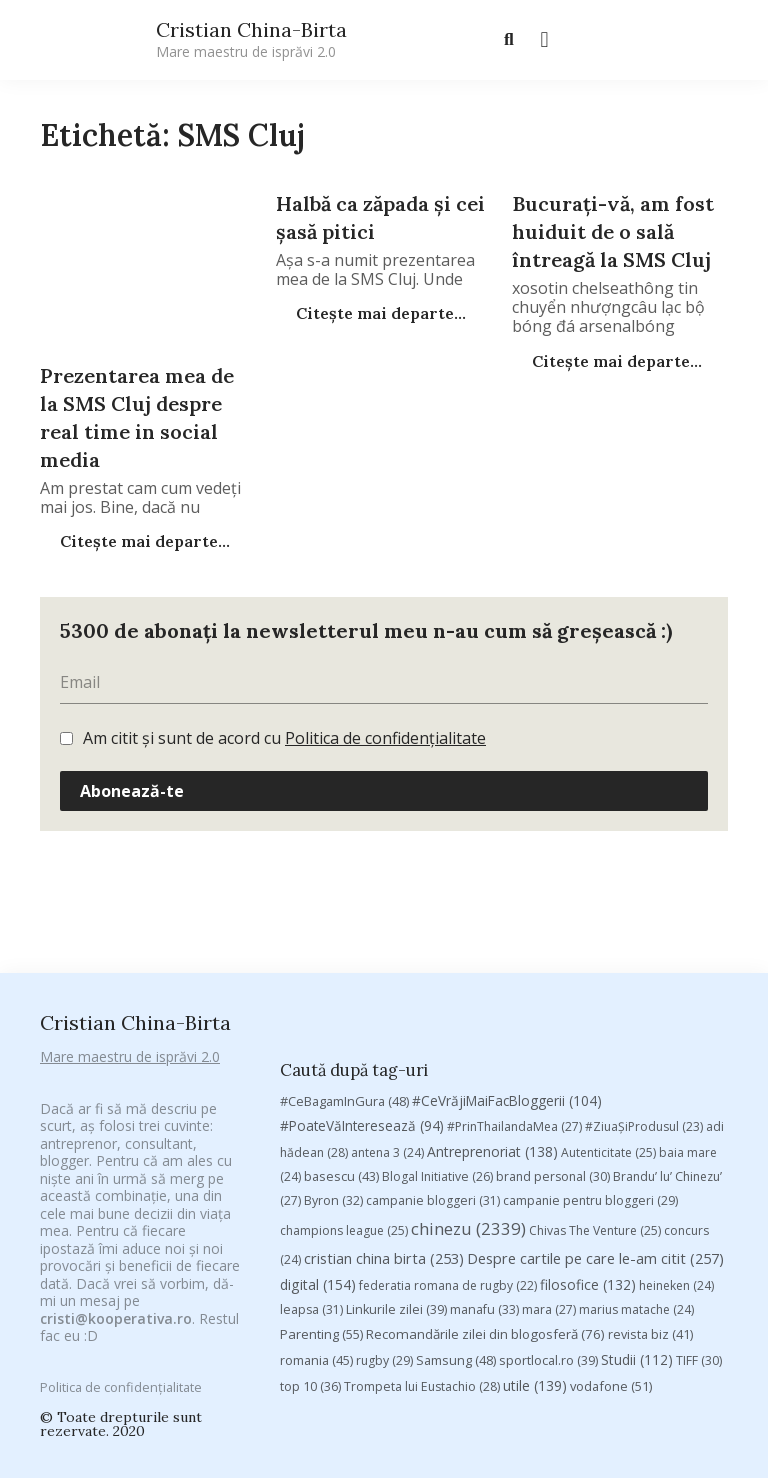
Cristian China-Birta (251, 39)
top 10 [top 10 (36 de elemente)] (310, 1225)
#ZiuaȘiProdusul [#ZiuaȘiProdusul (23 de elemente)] (644, 966)
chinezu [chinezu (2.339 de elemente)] (468, 1068)
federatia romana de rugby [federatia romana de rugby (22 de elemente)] (448, 1125)
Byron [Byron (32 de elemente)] (333, 1040)
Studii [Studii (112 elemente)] (637, 1198)
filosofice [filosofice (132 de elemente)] (588, 1124)
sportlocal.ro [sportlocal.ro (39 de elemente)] (548, 1199)
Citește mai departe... (143, 541)
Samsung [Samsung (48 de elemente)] (456, 1199)
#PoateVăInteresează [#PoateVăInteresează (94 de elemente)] (362, 966)
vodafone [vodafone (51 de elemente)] (611, 1225)
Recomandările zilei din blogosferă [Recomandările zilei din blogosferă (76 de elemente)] (485, 1174)
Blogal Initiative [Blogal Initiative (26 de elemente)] (437, 1016)
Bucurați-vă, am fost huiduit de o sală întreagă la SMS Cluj (613, 231)
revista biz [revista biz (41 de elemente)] (650, 1174)
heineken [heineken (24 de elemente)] (676, 1125)
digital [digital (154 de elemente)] (318, 1124)
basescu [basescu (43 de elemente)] (341, 1016)
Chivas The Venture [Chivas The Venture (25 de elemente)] (595, 1070)
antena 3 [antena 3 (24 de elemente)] (387, 992)
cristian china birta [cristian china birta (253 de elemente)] (384, 1097)
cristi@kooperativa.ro (116, 1292)
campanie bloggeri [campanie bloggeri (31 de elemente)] (433, 1040)
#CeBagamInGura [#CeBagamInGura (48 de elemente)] (344, 941)
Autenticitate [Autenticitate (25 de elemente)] (608, 992)
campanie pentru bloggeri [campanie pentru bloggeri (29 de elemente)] (590, 1040)
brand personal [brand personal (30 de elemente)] (553, 1016)
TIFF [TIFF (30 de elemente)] (699, 1199)
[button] (544, 40)
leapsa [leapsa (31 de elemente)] (311, 1149)
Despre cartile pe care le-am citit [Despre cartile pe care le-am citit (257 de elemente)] (595, 1097)
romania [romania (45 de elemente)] (316, 1199)
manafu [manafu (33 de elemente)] (484, 1149)
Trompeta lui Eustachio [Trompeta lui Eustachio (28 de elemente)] (422, 1225)
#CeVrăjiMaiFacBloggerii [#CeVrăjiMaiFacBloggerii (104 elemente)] (507, 940)
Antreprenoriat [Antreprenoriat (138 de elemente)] (492, 991)
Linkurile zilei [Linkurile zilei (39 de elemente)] (396, 1149)
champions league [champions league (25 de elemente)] (344, 1070)
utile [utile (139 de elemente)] (535, 1224)
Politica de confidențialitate (385, 738)
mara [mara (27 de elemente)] (549, 1149)
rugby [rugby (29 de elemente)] (384, 1199)
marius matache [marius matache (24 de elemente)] (636, 1149)
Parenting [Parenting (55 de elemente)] (321, 1174)
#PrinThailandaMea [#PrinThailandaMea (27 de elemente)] (514, 966)
